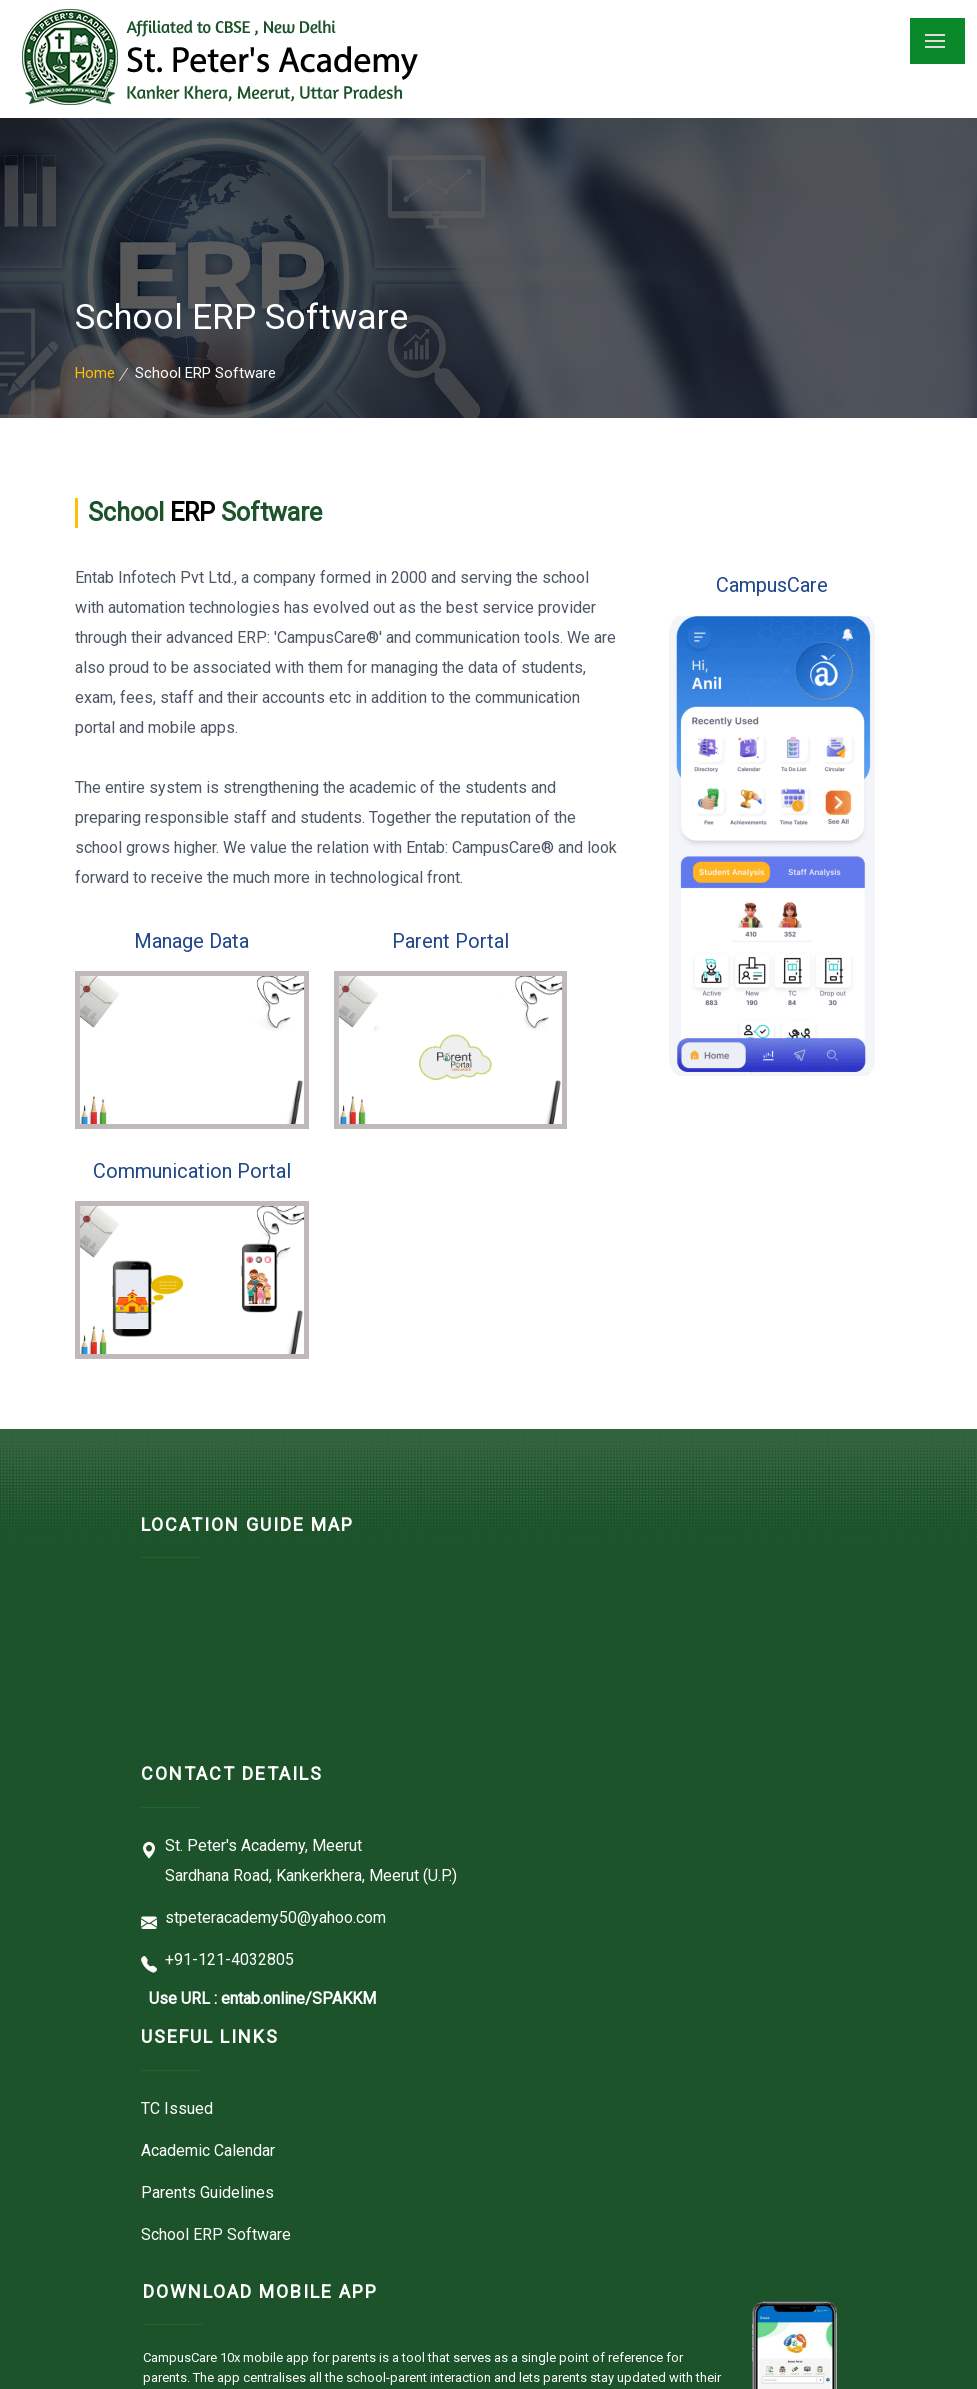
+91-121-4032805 (229, 1959)
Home (95, 373)
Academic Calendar (208, 2150)
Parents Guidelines (207, 2192)
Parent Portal (450, 941)
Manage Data (191, 941)
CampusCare (772, 585)
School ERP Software (216, 2234)
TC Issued (177, 2108)
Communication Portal (192, 1171)
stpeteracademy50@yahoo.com (275, 1917)
